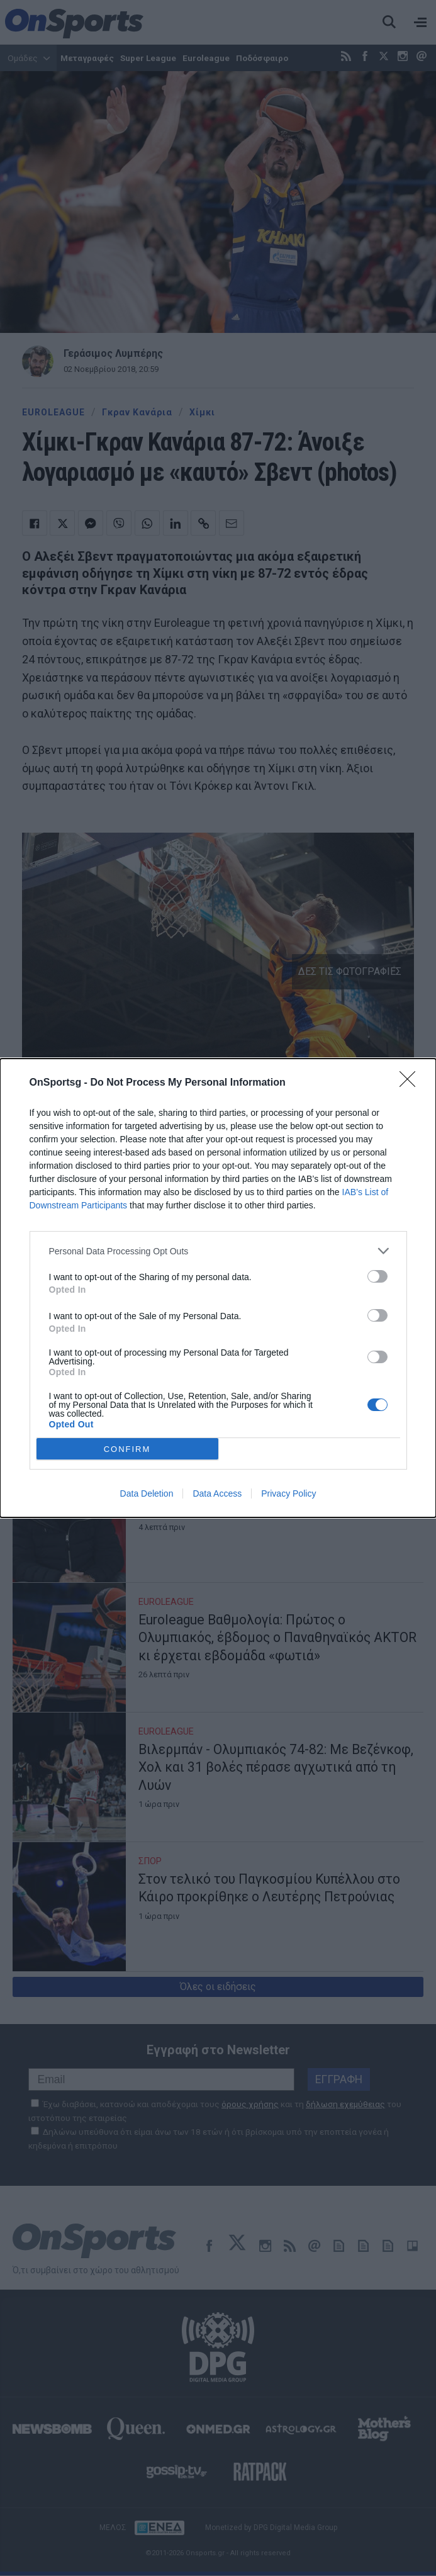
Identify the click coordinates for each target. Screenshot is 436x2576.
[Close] (411, 1083)
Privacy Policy (288, 1493)
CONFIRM (127, 1449)
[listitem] (218, 1250)
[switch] (377, 1276)
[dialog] (218, 1288)
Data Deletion (147, 1493)
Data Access (217, 1493)
